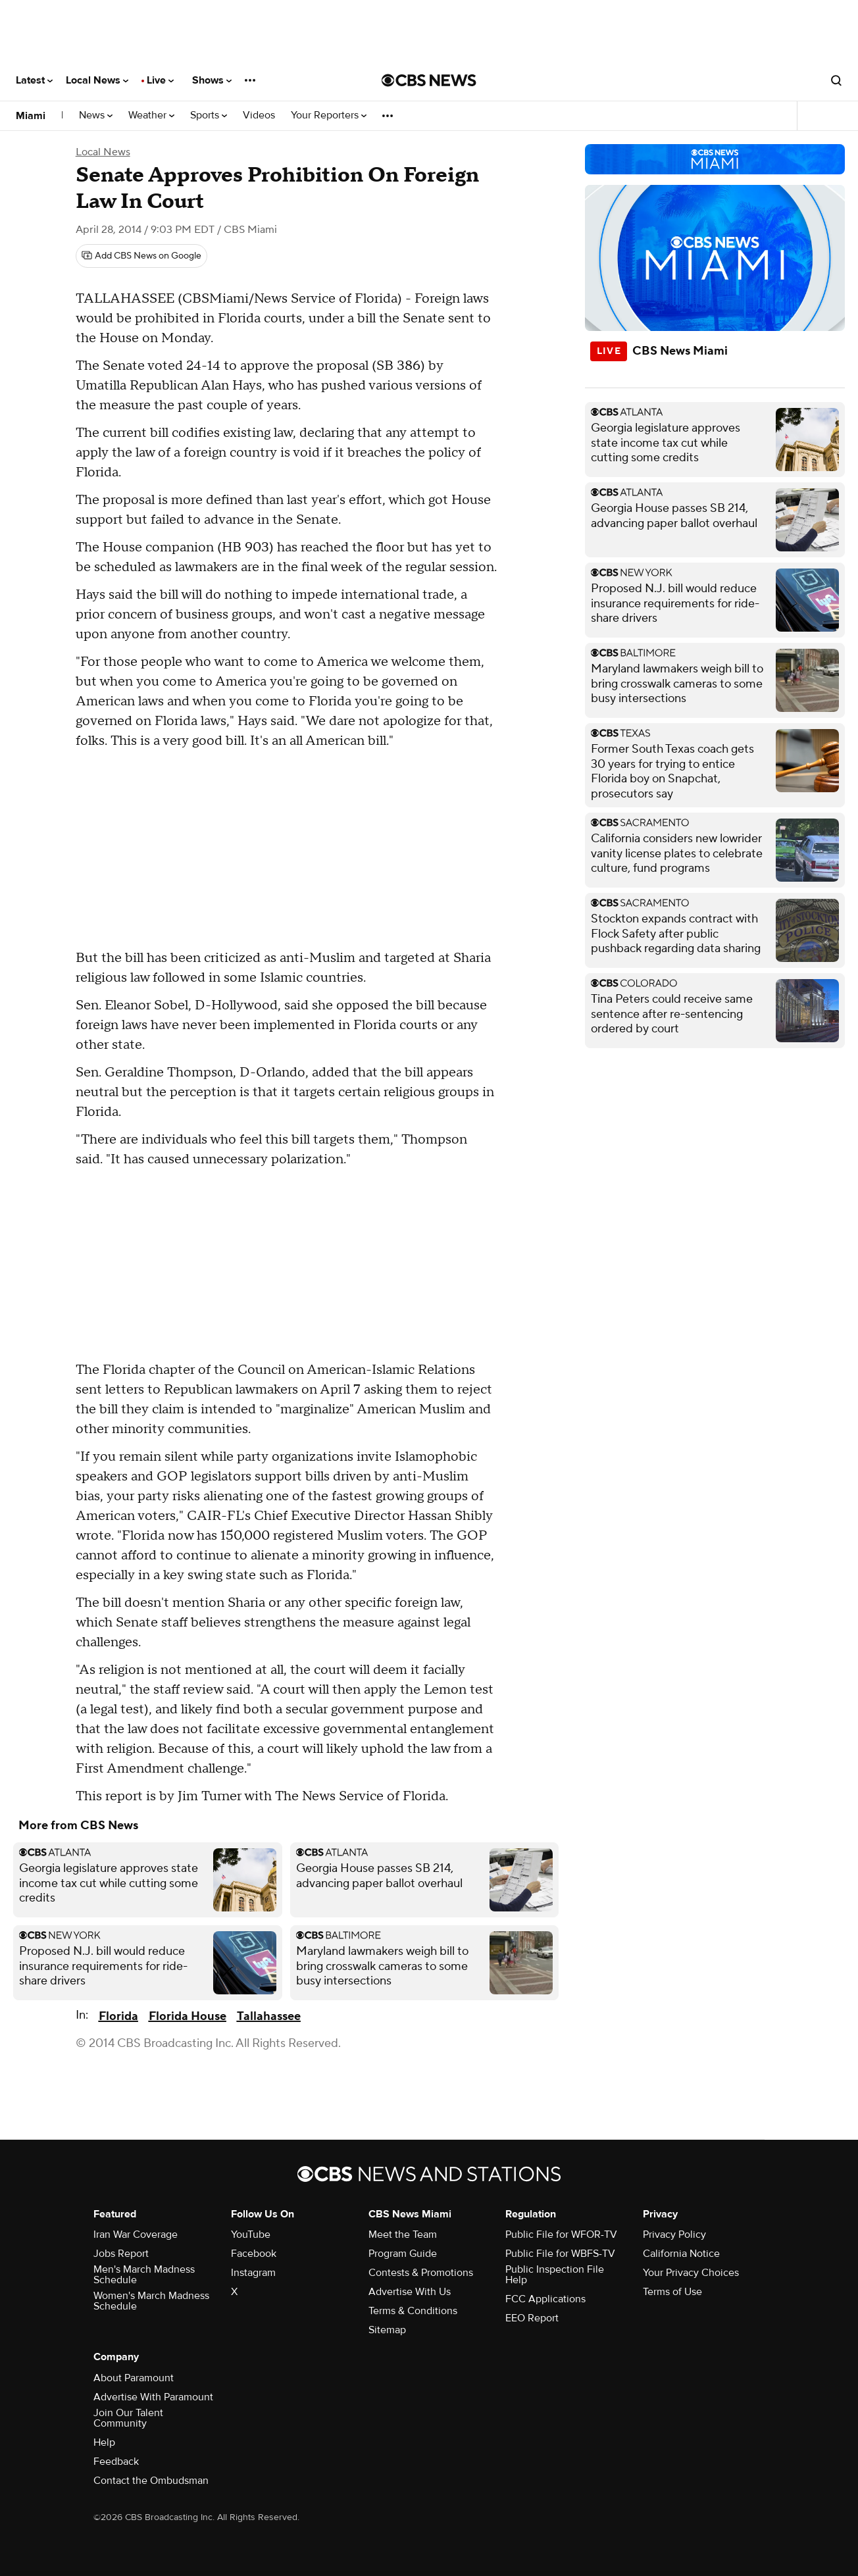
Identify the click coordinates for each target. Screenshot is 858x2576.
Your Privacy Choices (691, 2272)
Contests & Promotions (420, 2272)
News (96, 115)
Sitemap (387, 2330)
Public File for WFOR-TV (561, 2234)
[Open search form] (836, 80)
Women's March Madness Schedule (151, 2300)
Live (160, 80)
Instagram (253, 2272)
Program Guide (402, 2253)
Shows (212, 80)
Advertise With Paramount (153, 2397)
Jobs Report (121, 2253)
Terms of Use (672, 2291)
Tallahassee (269, 2016)
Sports (208, 115)
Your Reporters (328, 115)
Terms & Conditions (412, 2311)
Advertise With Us (409, 2291)
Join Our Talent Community (128, 2418)
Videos (259, 115)
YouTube (250, 2234)
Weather (151, 115)
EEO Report (532, 2318)
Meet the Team (402, 2234)
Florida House (187, 2016)
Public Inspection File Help (554, 2274)
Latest (34, 80)
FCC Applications (545, 2299)
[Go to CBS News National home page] (429, 80)
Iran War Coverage (135, 2234)
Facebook (253, 2253)
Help (104, 2442)
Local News (97, 80)
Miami (30, 115)
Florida (118, 2016)
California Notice (681, 2253)
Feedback (116, 2461)
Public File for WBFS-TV (560, 2253)
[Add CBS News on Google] (141, 256)
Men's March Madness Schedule (144, 2274)
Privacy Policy (674, 2234)
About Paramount (133, 2378)
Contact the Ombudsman (151, 2480)
